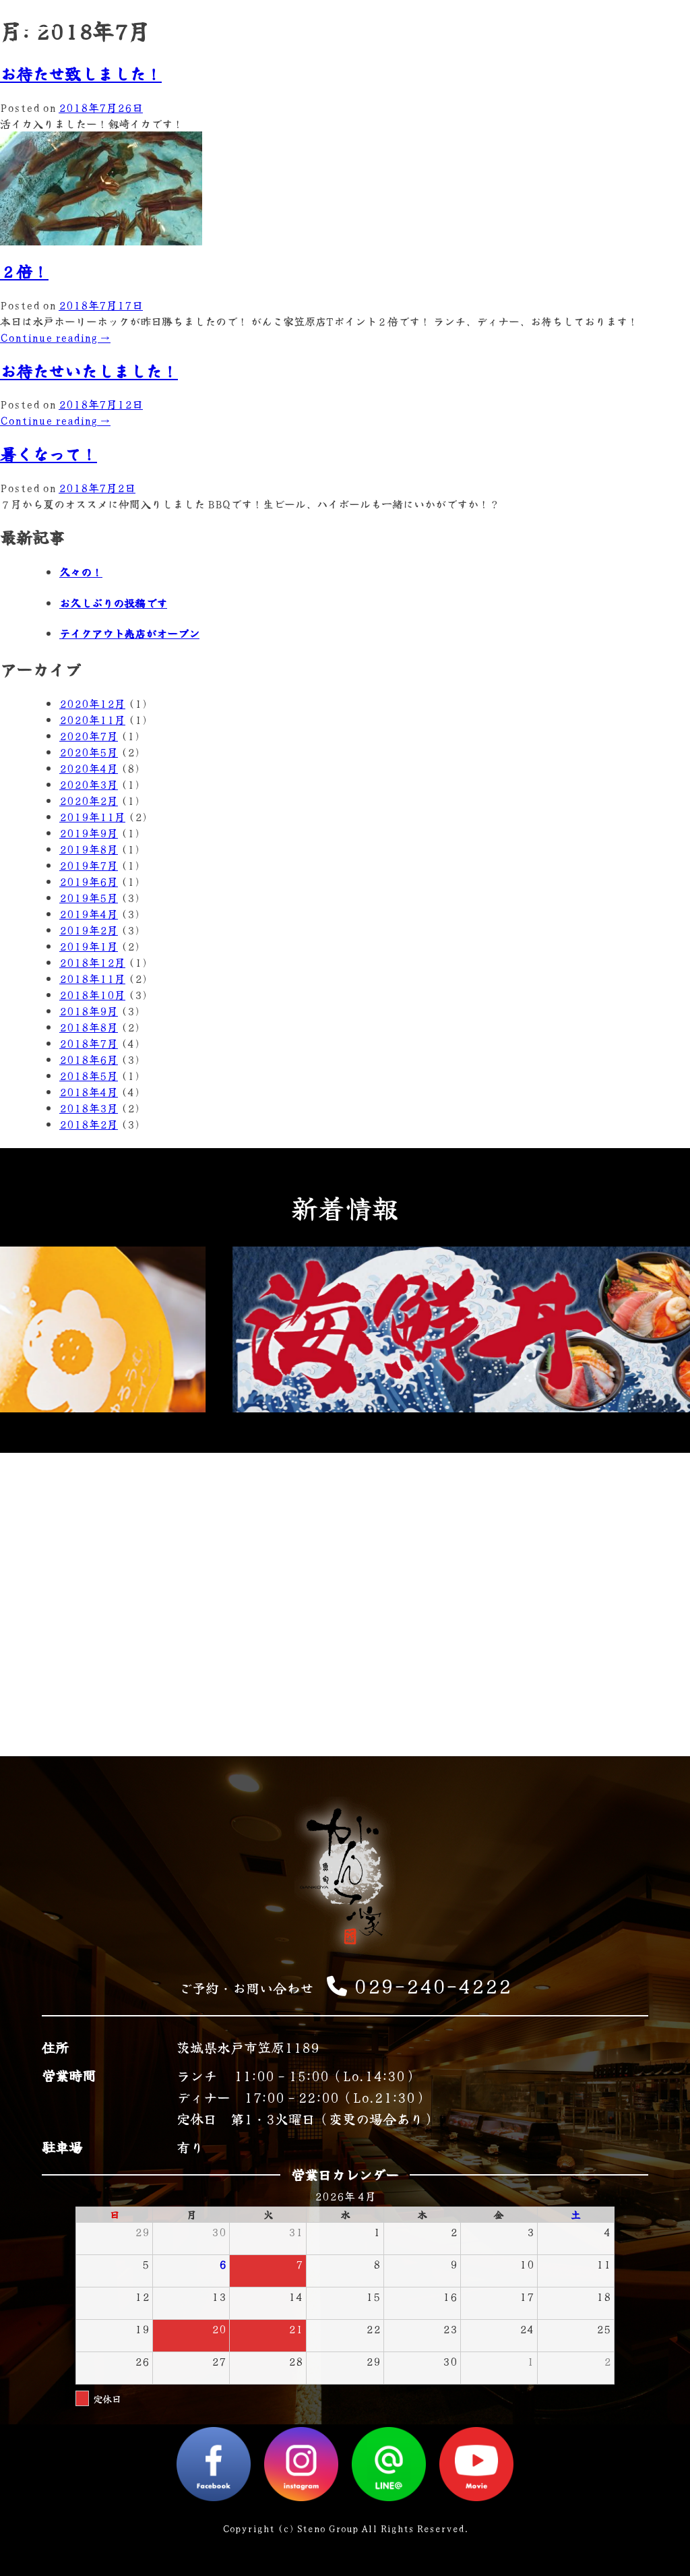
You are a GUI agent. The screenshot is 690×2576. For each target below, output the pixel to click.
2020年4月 (88, 768)
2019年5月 (88, 897)
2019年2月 (88, 930)
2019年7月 (88, 865)
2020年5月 (88, 752)
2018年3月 (88, 1108)
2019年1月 (88, 946)
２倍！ (24, 270)
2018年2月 (88, 1124)
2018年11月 (92, 978)
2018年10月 (92, 994)
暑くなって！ (48, 453)
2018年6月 (88, 1059)
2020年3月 (88, 784)
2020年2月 (88, 800)
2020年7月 (88, 735)
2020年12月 (92, 703)
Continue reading (55, 337)
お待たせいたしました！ (89, 370)
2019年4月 (88, 913)
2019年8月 (88, 849)
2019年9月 (88, 833)
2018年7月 (88, 1043)
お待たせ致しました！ (81, 73)
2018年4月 (88, 1091)
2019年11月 (92, 816)
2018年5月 (88, 1075)
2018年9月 (88, 1010)
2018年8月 (88, 1027)
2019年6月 (88, 881)
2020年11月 (92, 719)
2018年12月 (92, 962)
